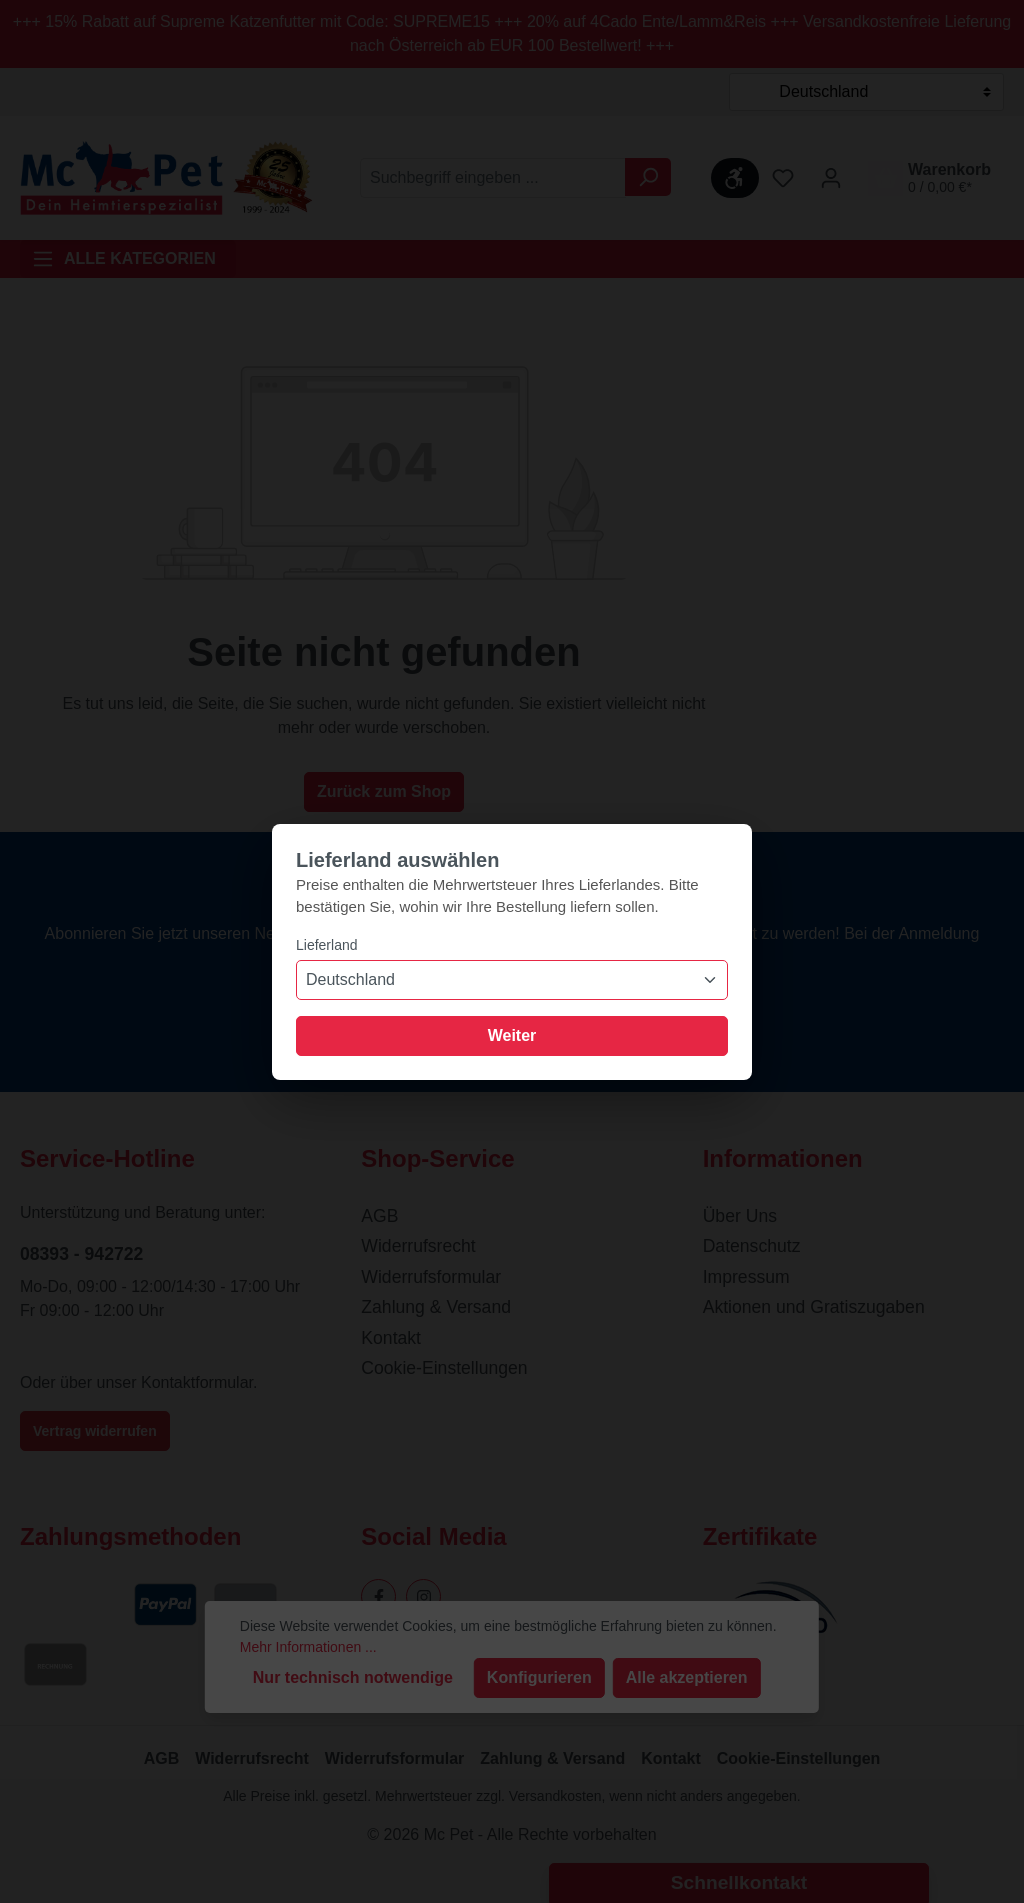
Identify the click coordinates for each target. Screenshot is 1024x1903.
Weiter (512, 1035)
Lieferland (327, 945)
